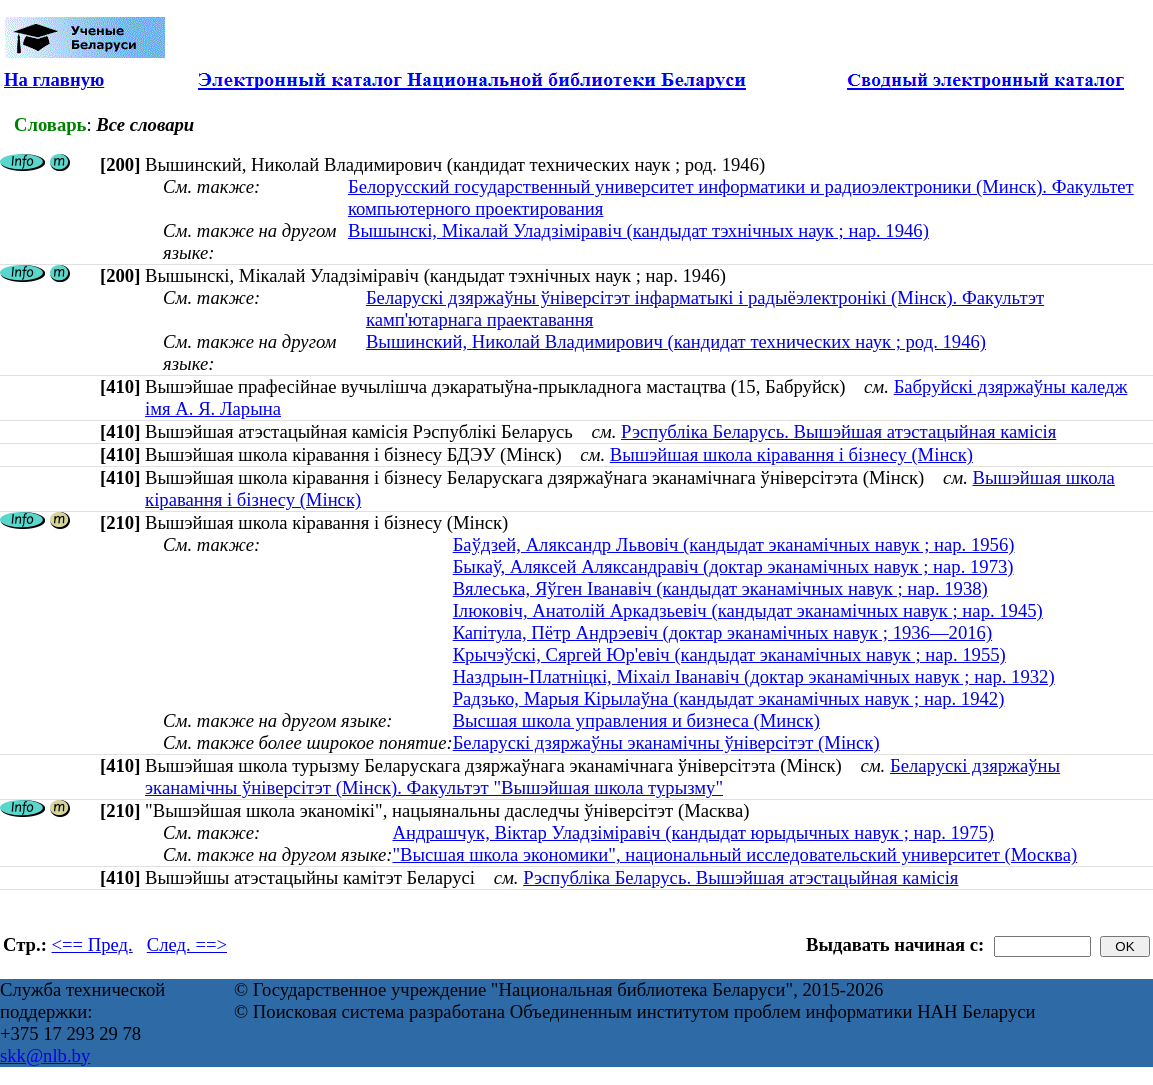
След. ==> (187, 944)
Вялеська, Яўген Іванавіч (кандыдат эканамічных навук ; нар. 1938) (720, 588)
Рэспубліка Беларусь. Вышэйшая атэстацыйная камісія (838, 431)
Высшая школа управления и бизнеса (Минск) (636, 720)
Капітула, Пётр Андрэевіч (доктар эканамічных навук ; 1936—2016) (722, 632)
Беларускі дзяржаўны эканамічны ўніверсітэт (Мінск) (666, 742)
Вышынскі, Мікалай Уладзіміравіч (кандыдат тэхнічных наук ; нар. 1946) (638, 230)
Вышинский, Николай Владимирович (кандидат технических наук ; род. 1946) (676, 341)
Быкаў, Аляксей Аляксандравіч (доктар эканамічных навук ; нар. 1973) (733, 566)
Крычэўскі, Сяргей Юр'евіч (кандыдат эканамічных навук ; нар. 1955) (729, 654)
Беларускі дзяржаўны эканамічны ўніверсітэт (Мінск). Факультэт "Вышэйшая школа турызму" (602, 776)
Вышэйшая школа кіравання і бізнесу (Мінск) (791, 454)
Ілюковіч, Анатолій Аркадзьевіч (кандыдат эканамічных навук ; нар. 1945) (748, 610)
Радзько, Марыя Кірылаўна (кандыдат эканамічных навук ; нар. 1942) (729, 698)
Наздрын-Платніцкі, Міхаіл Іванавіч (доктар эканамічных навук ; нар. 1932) (754, 676)
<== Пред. (92, 944)
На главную (54, 79)
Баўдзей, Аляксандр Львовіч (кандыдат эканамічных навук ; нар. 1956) (734, 544)
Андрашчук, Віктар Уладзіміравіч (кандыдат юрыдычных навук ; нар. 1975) (693, 832)
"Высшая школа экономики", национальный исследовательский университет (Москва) (734, 854)
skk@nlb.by (45, 1055)
